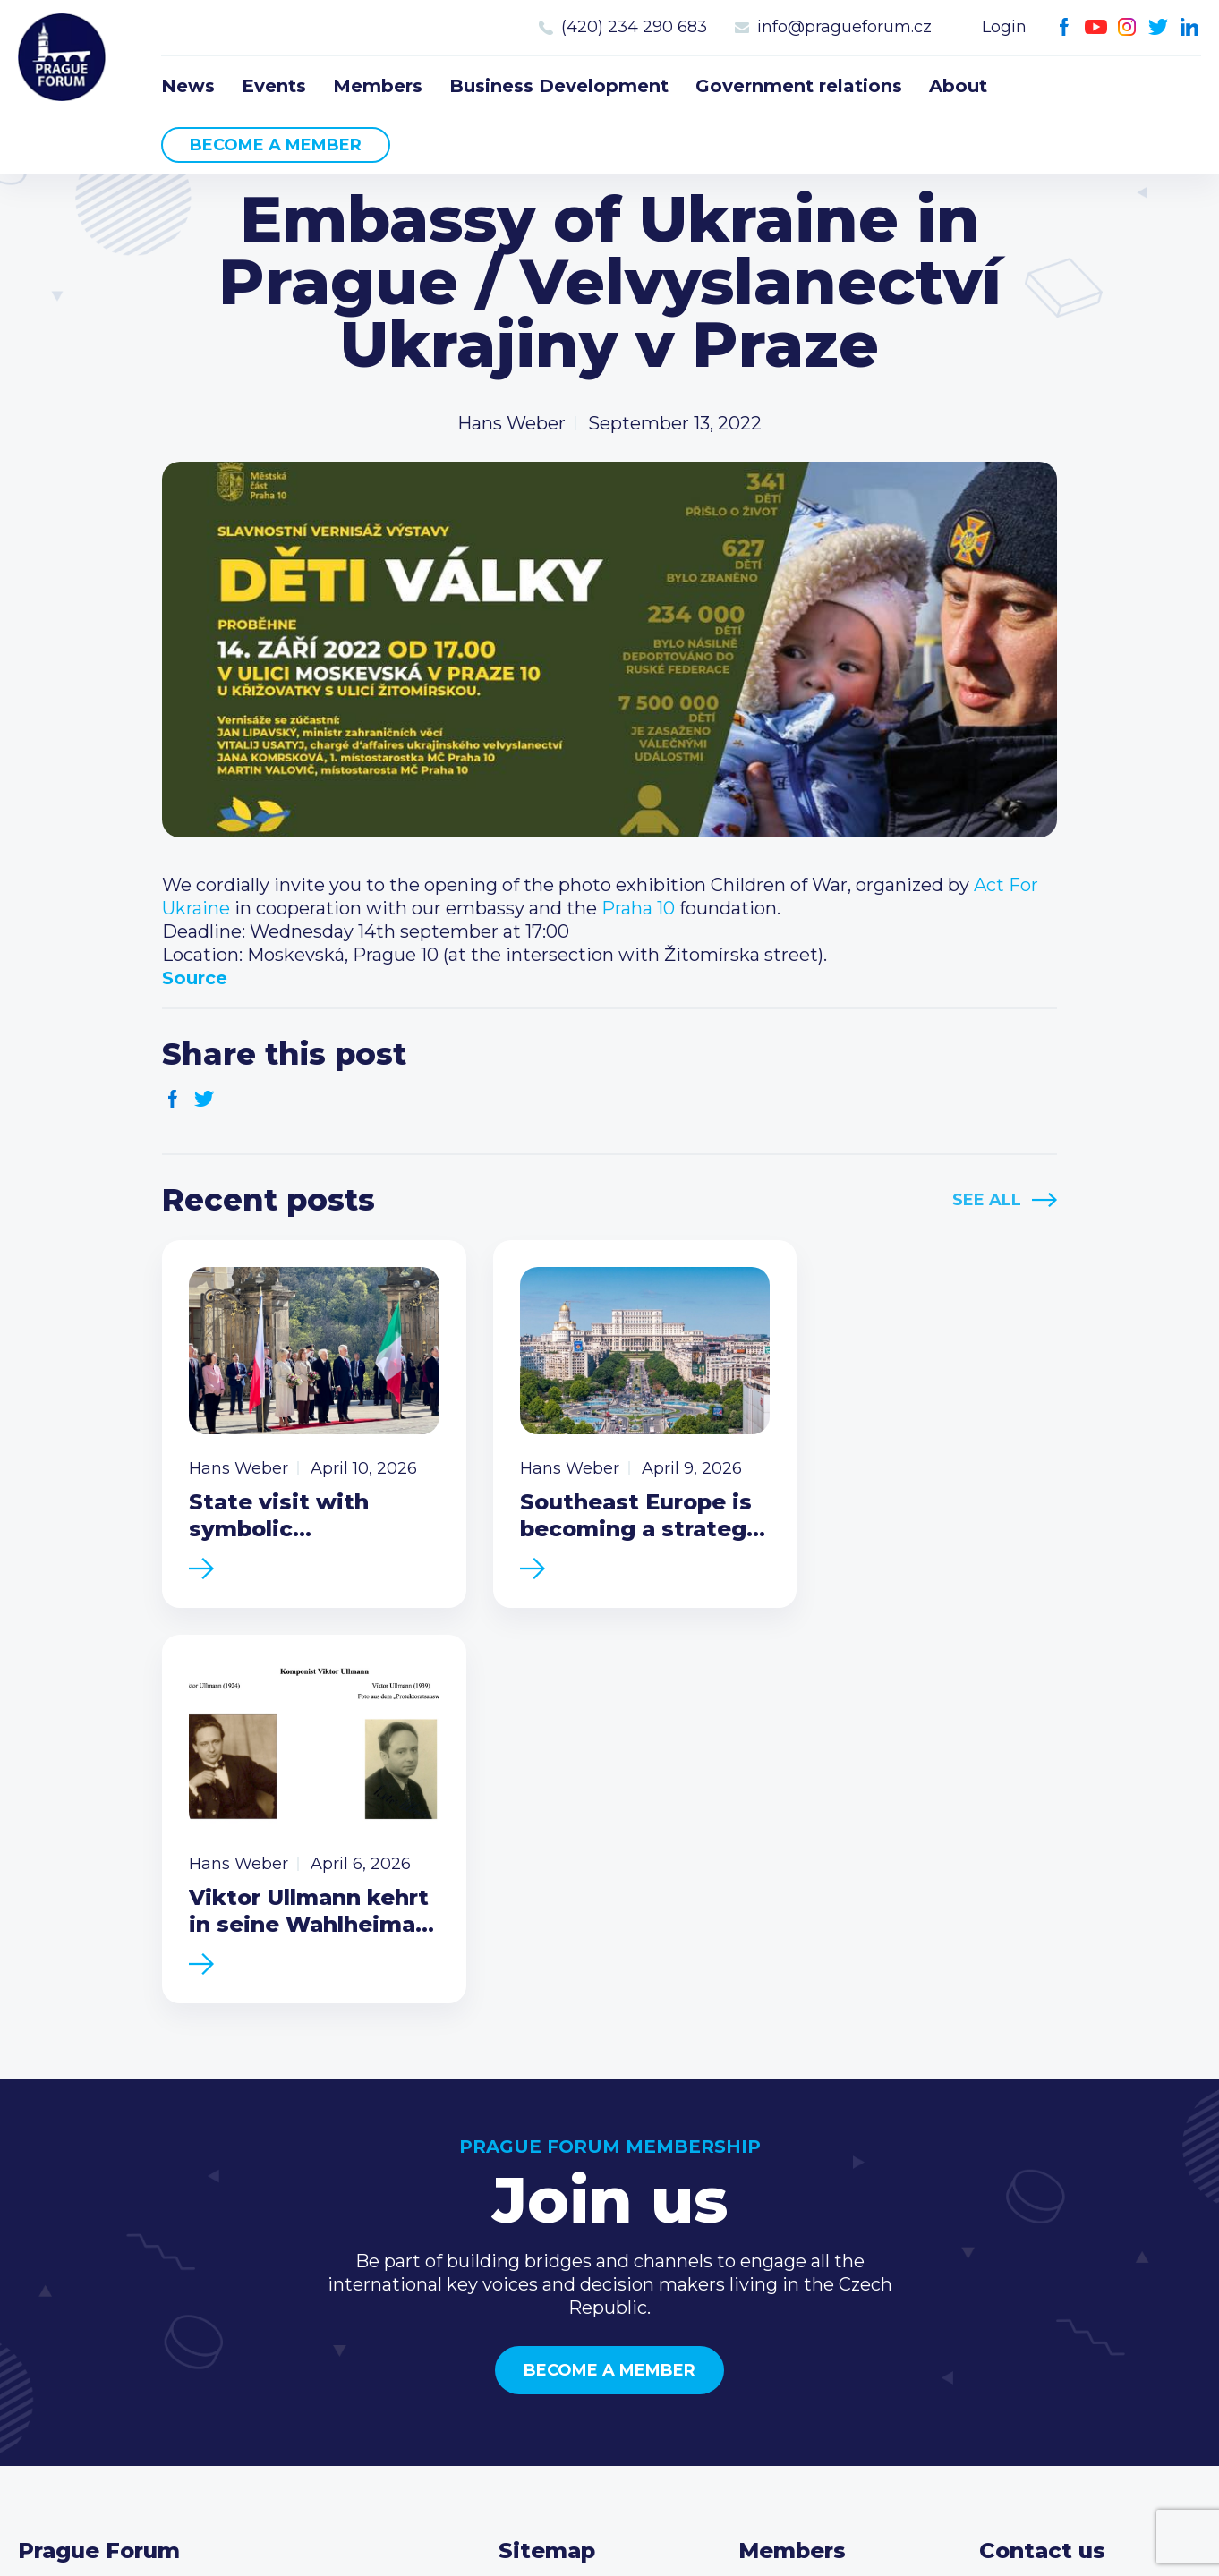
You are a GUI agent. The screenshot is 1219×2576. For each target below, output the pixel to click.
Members (377, 86)
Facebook (1064, 27)
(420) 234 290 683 (634, 27)
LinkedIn (1190, 27)
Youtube (1096, 27)
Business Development (559, 86)
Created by (609, 2542)
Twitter (1158, 27)
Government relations (798, 86)
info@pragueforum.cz (844, 27)
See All (986, 1200)
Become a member (276, 145)
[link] (638, 908)
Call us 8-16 (1026, 2209)
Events (274, 86)
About (958, 86)
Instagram (1127, 27)
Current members (818, 2209)
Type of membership (831, 2238)
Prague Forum (62, 58)
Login (1004, 27)
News (188, 86)
